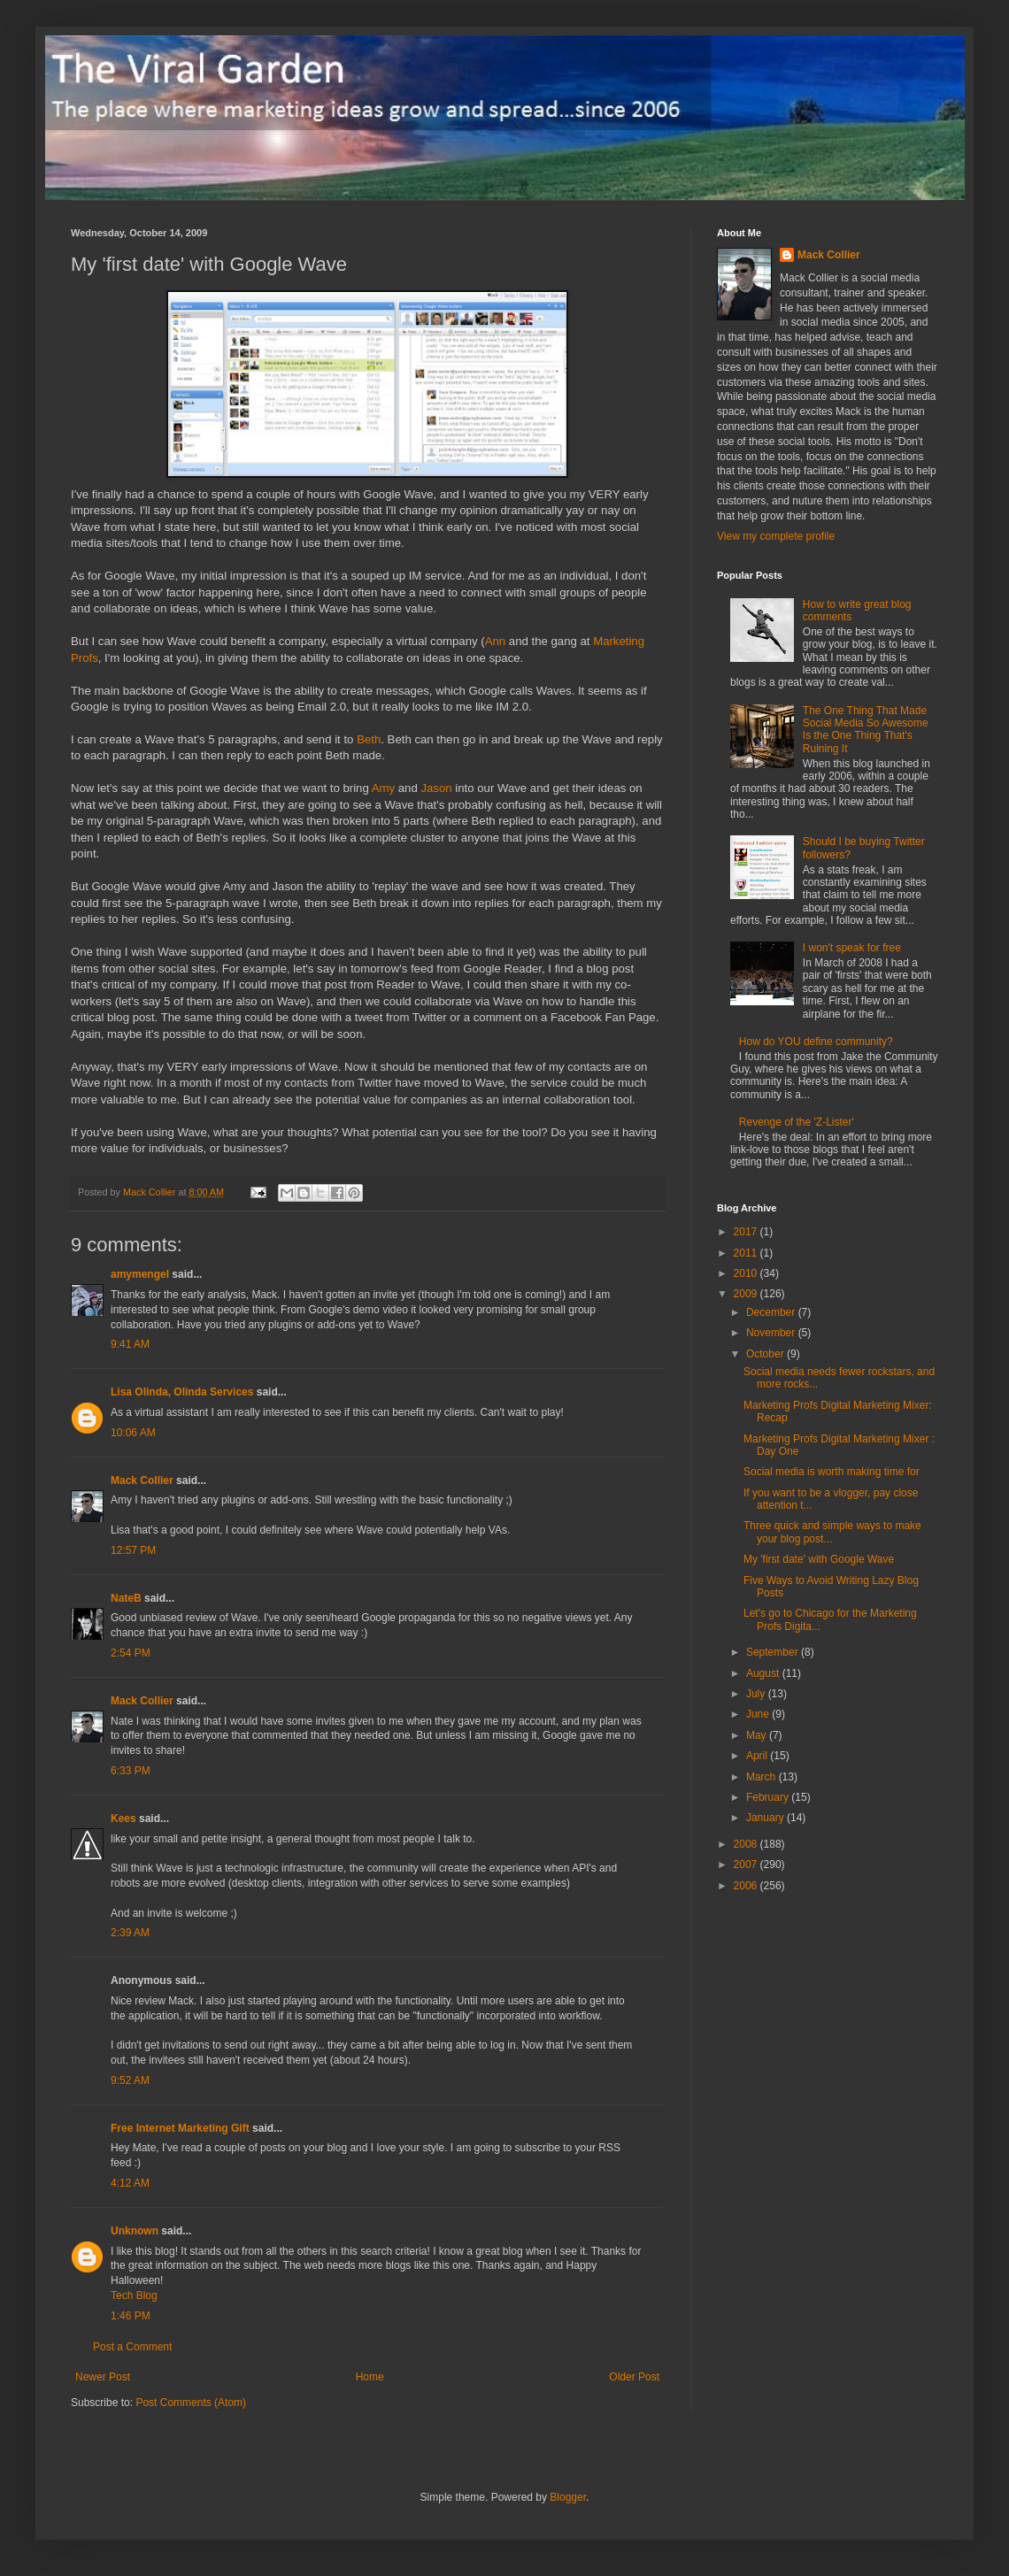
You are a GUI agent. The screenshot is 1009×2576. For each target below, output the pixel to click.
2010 (747, 1273)
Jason (435, 788)
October (766, 1354)
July (757, 1694)
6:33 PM (130, 1771)
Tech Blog (134, 2295)
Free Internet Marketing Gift (180, 2128)
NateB (126, 1598)
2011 (747, 1253)
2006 (747, 1886)
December (772, 1312)
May (757, 1735)
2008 (747, 1844)
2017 (747, 1232)
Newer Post (102, 2377)
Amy (383, 788)
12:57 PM (133, 1550)
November (772, 1332)
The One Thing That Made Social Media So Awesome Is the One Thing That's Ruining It (865, 729)
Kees (123, 1818)
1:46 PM (130, 2316)
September (773, 1652)
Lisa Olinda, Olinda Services (182, 1392)
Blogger (568, 2497)
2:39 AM (130, 1932)
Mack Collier (142, 1480)
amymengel (140, 1274)
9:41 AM (130, 1344)
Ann (495, 641)
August (764, 1673)
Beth (369, 739)
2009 (747, 1294)
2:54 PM (130, 1653)
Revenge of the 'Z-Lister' (796, 1122)
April (758, 1755)
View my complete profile (776, 536)
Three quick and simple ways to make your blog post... (832, 1531)
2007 (747, 1864)
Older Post (634, 2377)
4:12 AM (130, 2183)
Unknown (134, 2231)
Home (370, 2377)
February (768, 1797)
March (762, 1777)
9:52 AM (130, 2080)
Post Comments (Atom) (190, 2402)
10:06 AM (133, 1432)
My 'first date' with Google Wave (818, 1559)
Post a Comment (132, 2347)
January (766, 1817)
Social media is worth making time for (831, 1471)
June (759, 1714)
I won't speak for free (852, 948)
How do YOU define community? (816, 1041)
